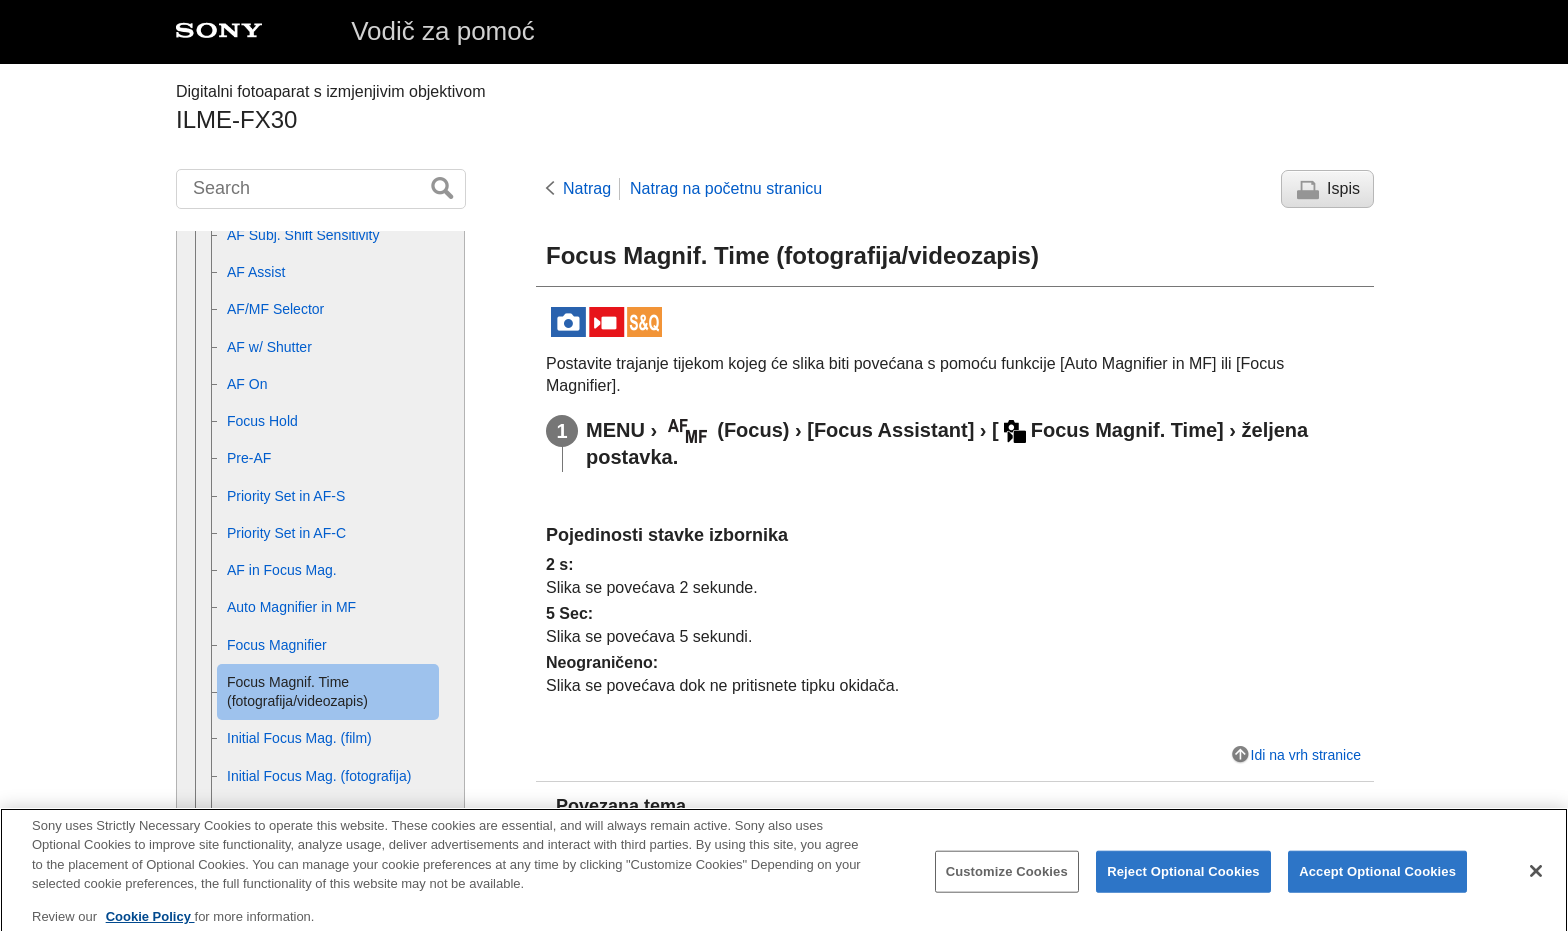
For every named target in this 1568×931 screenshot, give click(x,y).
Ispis (1343, 188)
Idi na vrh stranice (1306, 755)
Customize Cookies (1007, 884)
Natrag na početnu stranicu (726, 188)
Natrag (587, 188)
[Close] (1536, 884)
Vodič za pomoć (443, 31)
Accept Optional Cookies (1377, 884)
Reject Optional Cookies (1183, 884)
